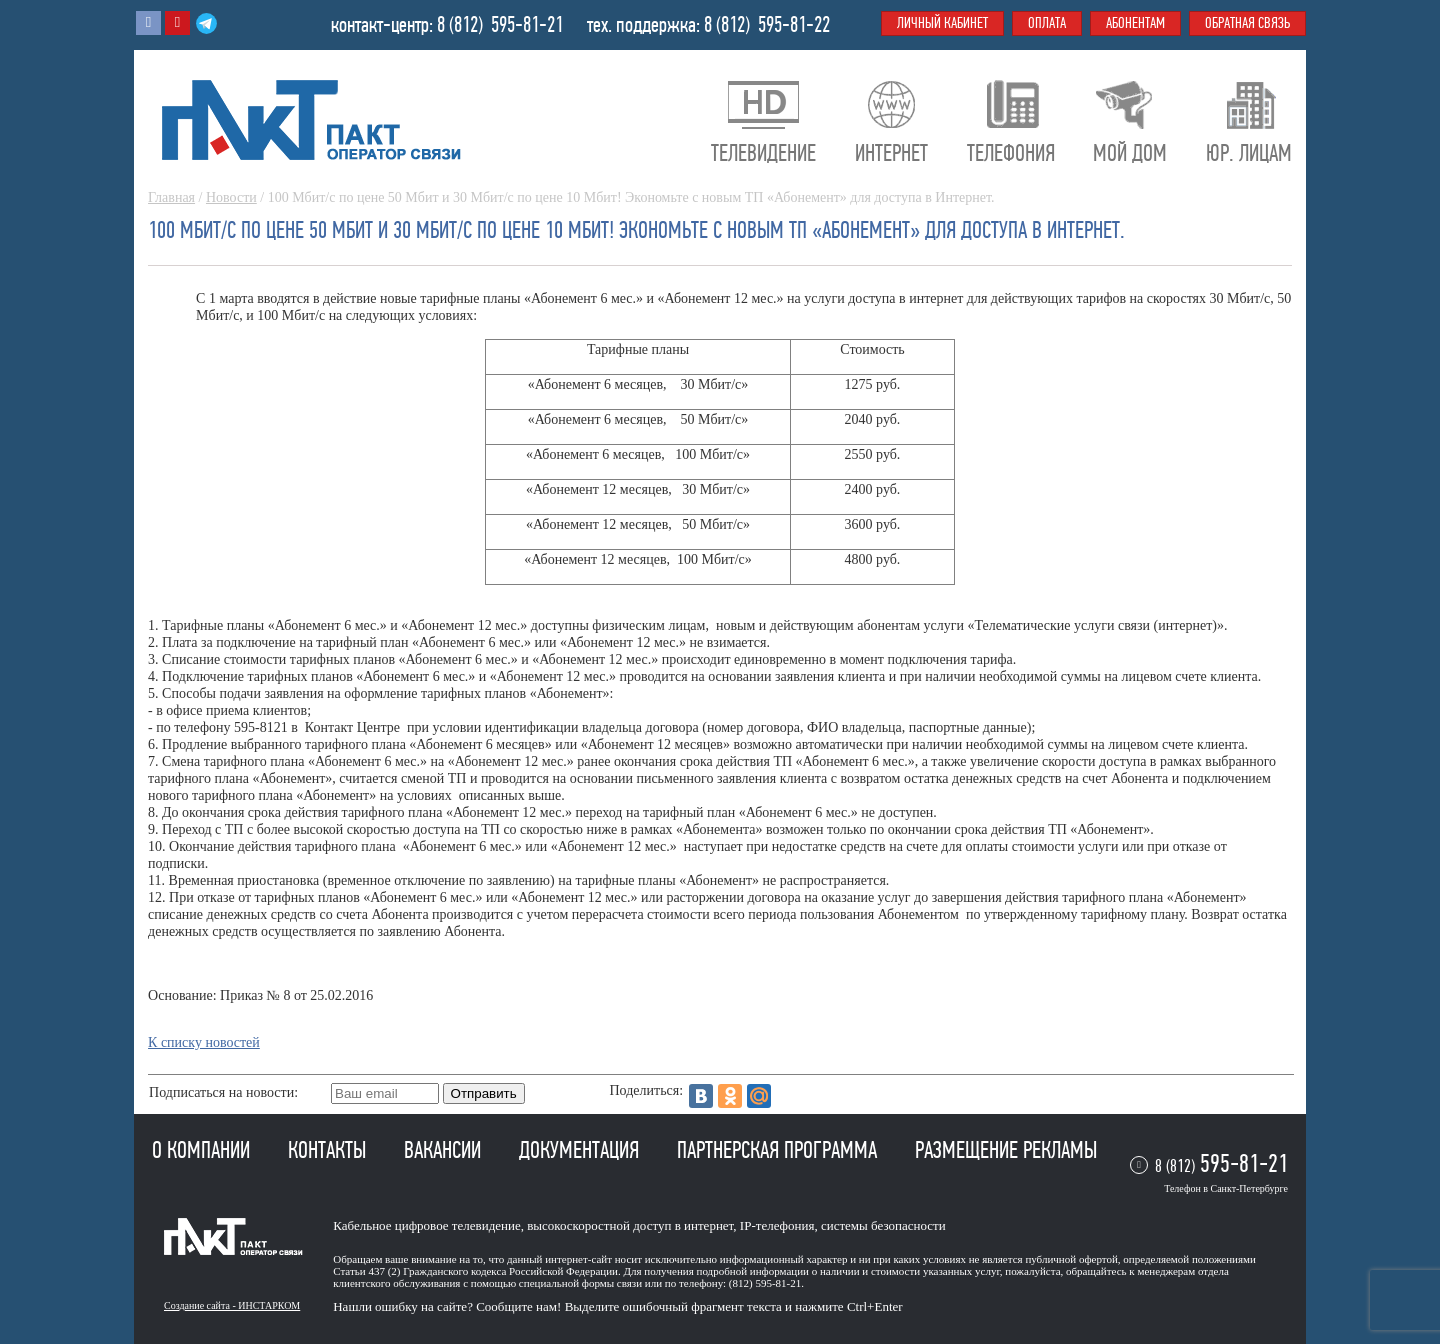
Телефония (1011, 153)
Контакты (329, 1150)
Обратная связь (1247, 23)
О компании (203, 1150)
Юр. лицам (1249, 153)
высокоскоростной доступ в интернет (630, 1225)
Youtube (177, 23)
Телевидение (763, 153)
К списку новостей (204, 1042)
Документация (581, 1150)
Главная (171, 197)
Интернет (891, 153)
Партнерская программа (779, 1150)
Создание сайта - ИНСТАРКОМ (232, 1305)
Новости (231, 197)
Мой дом (1130, 153)
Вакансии (445, 1150)
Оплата (1047, 23)
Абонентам (1135, 23)
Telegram (206, 23)
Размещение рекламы (1006, 1150)
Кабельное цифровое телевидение (426, 1225)
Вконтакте (148, 23)
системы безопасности (883, 1225)
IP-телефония (777, 1225)
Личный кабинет (942, 23)
